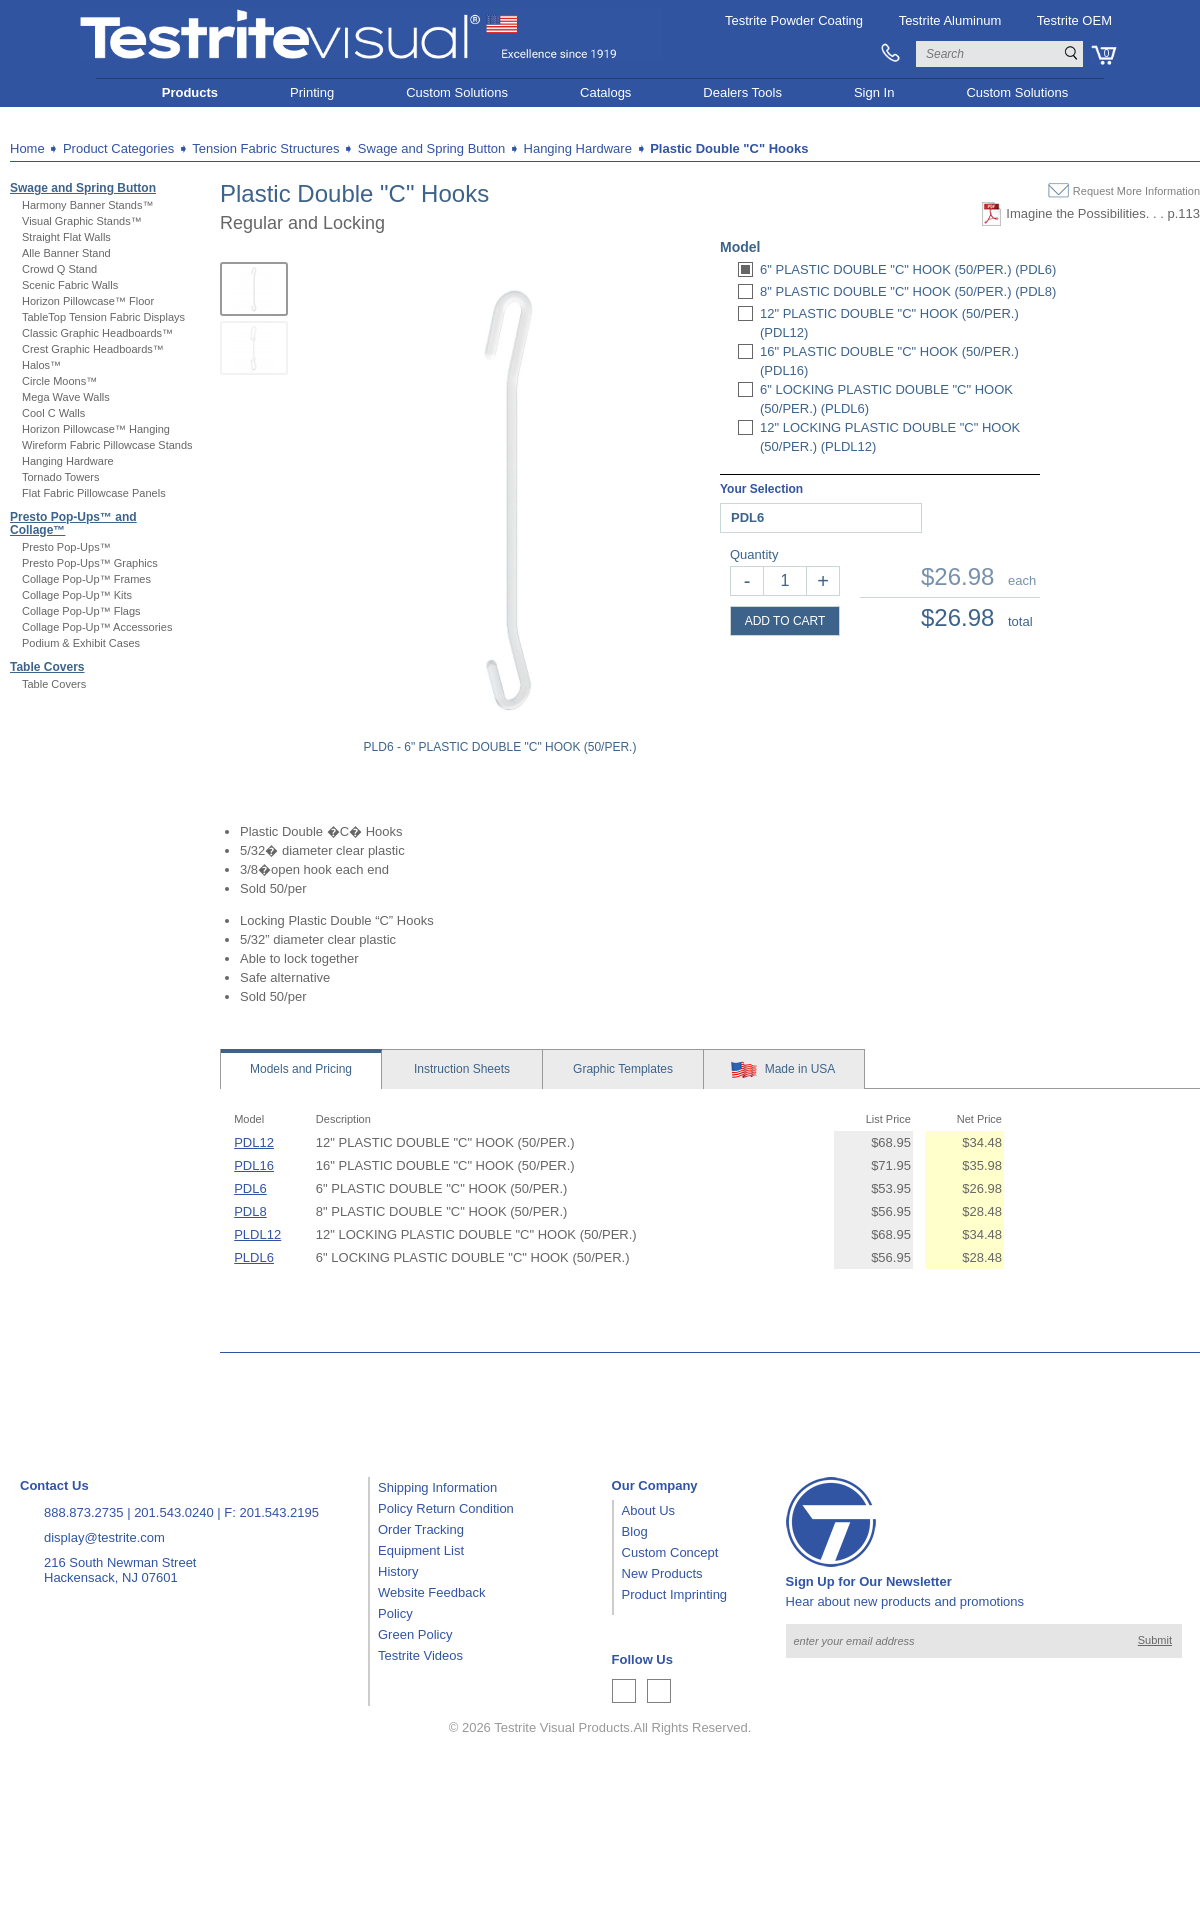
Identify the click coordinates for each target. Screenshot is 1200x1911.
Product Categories (118, 148)
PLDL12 (257, 1234)
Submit (1155, 1640)
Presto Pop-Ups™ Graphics (90, 563)
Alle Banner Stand (66, 253)
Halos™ (41, 365)
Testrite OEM (1074, 20)
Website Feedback (431, 1592)
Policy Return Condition (446, 1508)
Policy (395, 1613)
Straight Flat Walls (66, 237)
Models (301, 1069)
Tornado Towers (60, 477)
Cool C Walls (53, 413)
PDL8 (250, 1211)
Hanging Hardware (68, 461)
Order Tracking (421, 1529)
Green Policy (415, 1634)
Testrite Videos (420, 1655)
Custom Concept (670, 1552)
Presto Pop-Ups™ (66, 547)
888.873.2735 (84, 1512)
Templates (623, 1069)
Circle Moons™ (59, 381)
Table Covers (47, 667)
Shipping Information (437, 1487)
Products (190, 92)
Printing (312, 92)
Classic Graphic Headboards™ (97, 333)
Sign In (874, 92)
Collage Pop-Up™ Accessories (97, 627)
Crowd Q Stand (59, 269)
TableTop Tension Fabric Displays (103, 317)
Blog (635, 1531)
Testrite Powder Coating (794, 20)
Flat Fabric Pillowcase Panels (94, 493)
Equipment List (421, 1550)
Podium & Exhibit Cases (81, 643)
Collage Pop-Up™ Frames (86, 579)
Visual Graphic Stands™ (82, 221)
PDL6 (250, 1188)
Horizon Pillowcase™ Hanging (96, 429)
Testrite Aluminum (950, 20)
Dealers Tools (742, 92)
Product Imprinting (675, 1594)
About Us (648, 1510)
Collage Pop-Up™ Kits (77, 595)
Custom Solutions (457, 92)
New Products (662, 1573)
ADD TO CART (785, 621)
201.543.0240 (174, 1512)
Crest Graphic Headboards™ (93, 349)
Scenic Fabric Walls (70, 285)
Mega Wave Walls (66, 397)
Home (27, 148)
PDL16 (254, 1165)
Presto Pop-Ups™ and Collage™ (73, 523)
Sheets (462, 1069)
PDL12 (254, 1142)
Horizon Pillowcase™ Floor (88, 301)
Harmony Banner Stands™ (87, 205)
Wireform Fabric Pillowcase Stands (107, 445)
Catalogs (605, 92)
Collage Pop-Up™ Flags (81, 611)
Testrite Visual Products (562, 1727)
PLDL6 (254, 1257)
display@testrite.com (104, 1537)
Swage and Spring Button (83, 188)
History (398, 1571)
